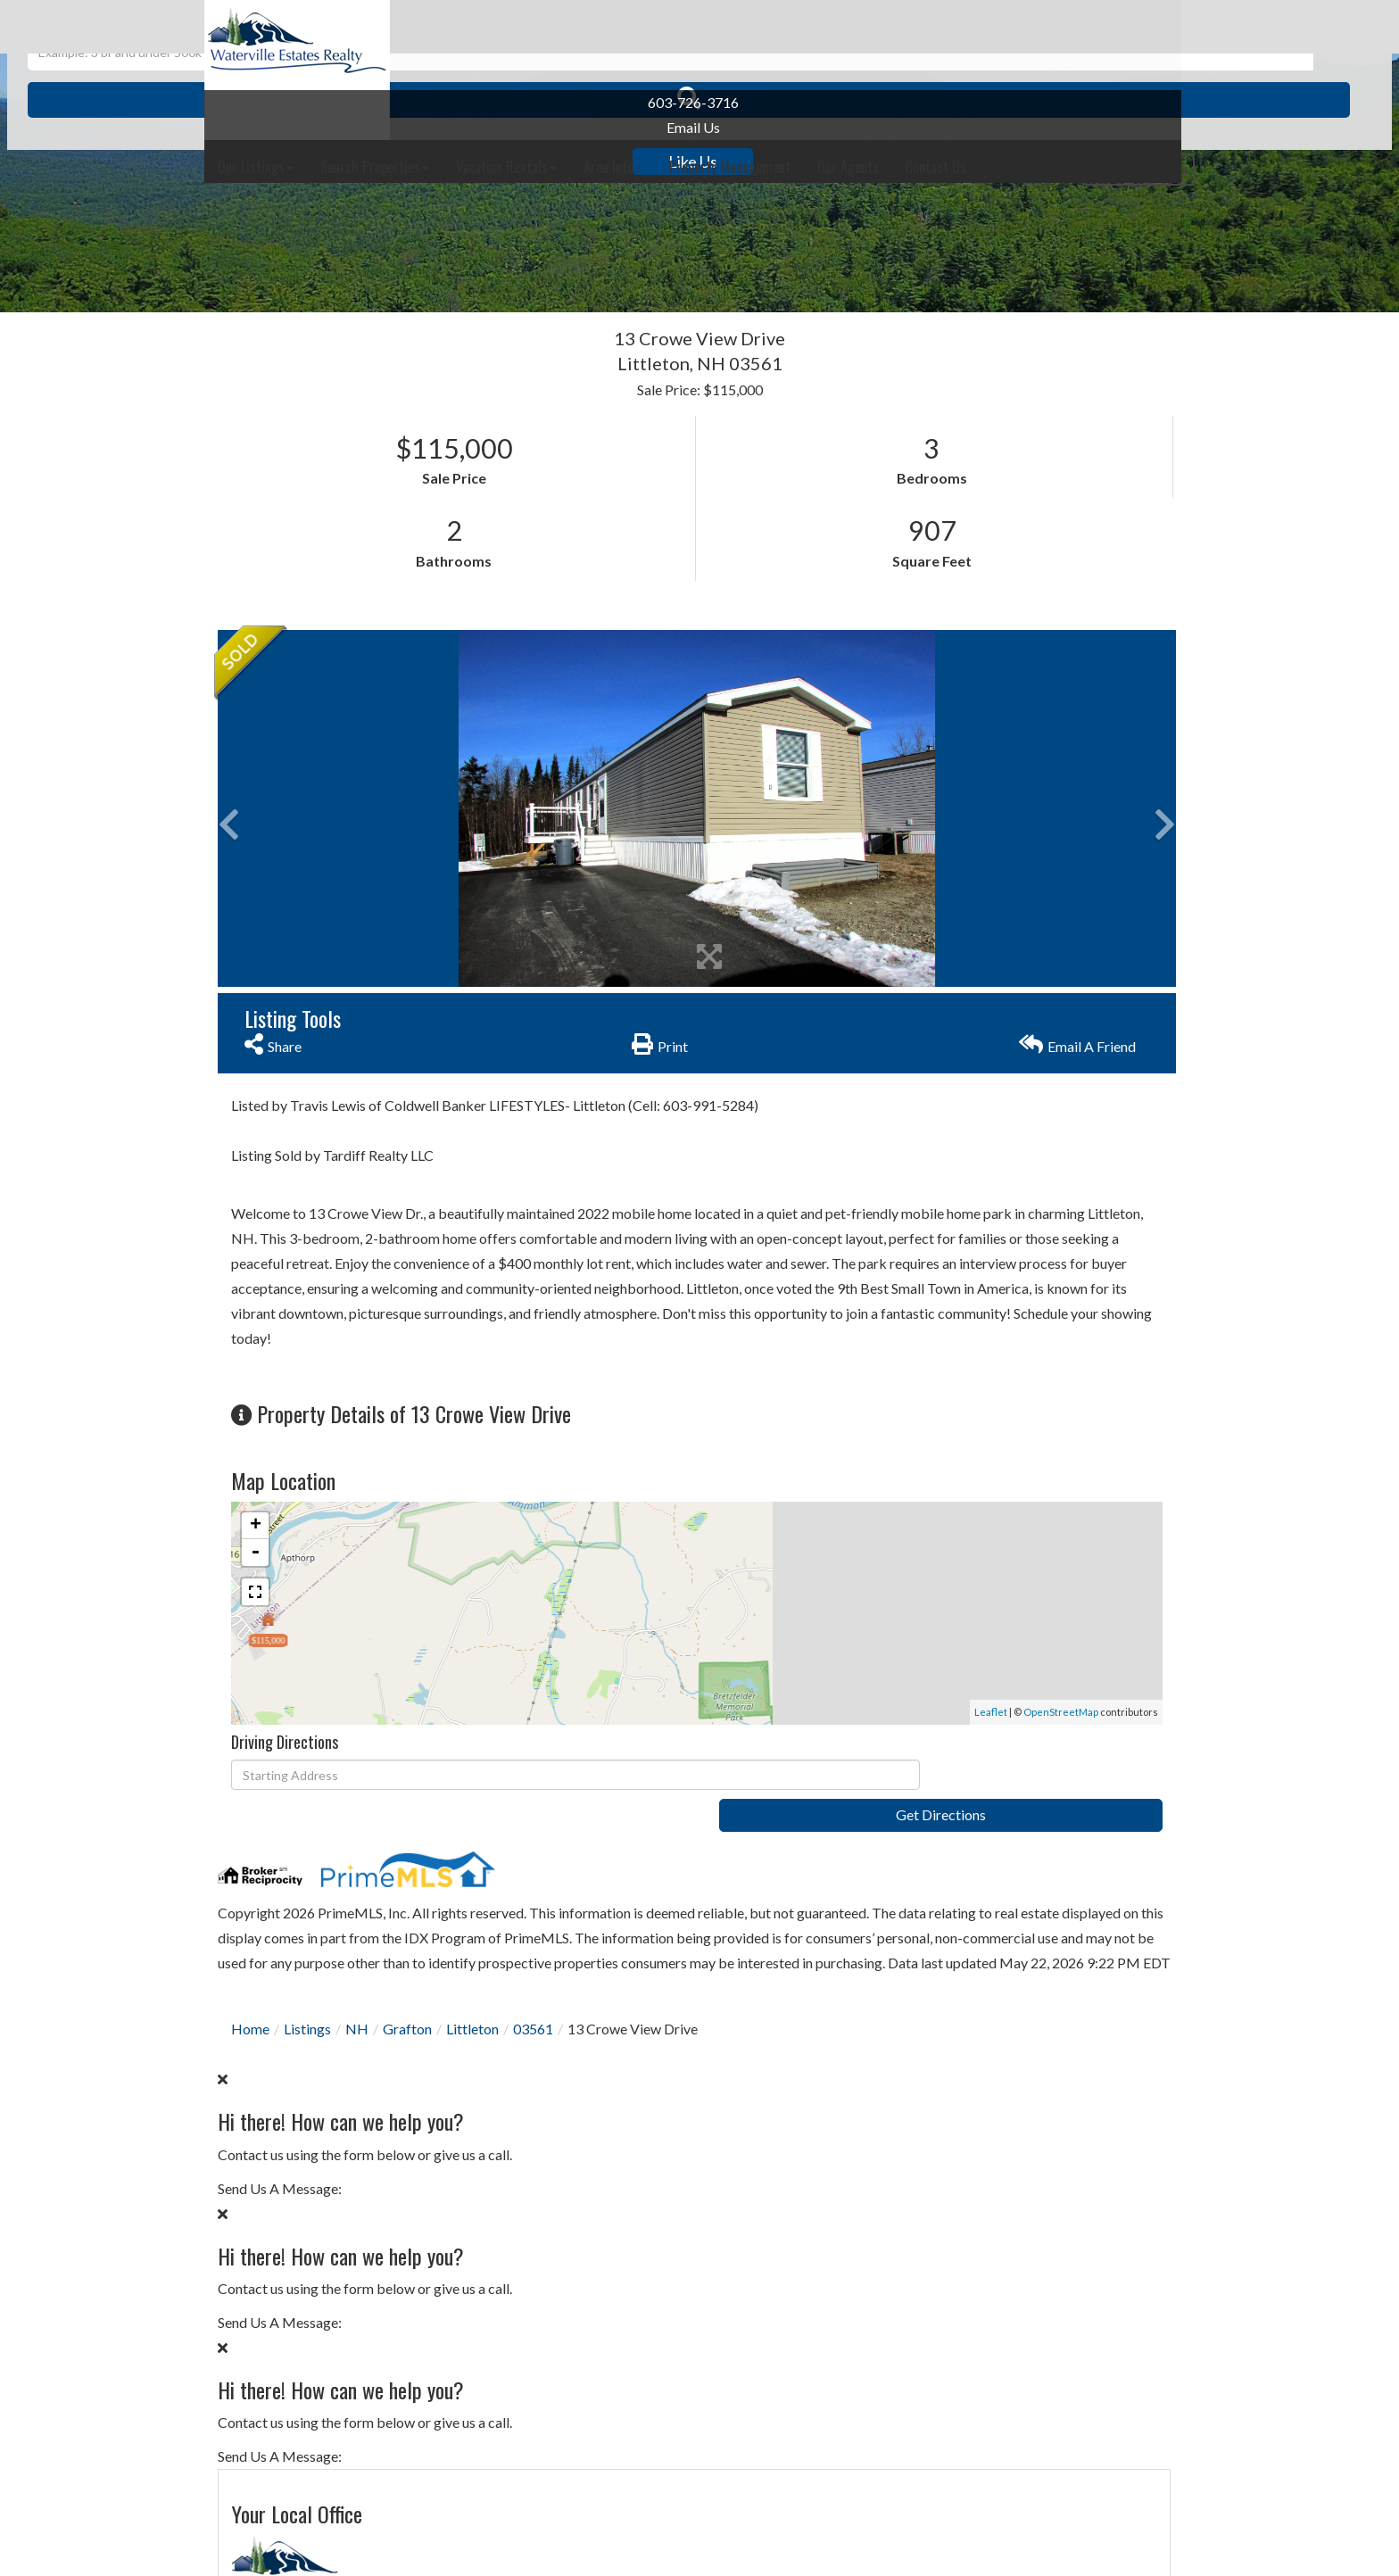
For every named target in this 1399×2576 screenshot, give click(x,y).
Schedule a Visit (1098, 912)
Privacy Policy (958, 1399)
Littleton (472, 2013)
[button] (916, 250)
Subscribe (1030, 1931)
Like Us (310, 161)
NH (356, 2013)
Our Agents (930, 834)
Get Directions (768, 1743)
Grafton (407, 2013)
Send (1030, 1441)
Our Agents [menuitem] (1047, 26)
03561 (533, 2013)
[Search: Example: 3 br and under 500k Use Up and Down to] (670, 250)
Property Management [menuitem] (928, 26)
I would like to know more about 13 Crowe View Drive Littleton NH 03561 (1029, 1151)
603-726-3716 (310, 102)
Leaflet (666, 1679)
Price (909, 2115)
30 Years (1001, 2058)
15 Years (1079, 2058)
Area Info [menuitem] (811, 26)
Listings (307, 2013)
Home (250, 2013)
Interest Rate (936, 2249)
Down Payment (943, 2182)
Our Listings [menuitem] (455, 26)
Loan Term (927, 2058)
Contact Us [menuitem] (1135, 26)
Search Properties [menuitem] (573, 26)
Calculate (1030, 2319)
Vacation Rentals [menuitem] (705, 26)
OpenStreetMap (736, 1679)
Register (1149, 82)
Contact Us (929, 807)
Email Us (310, 127)
